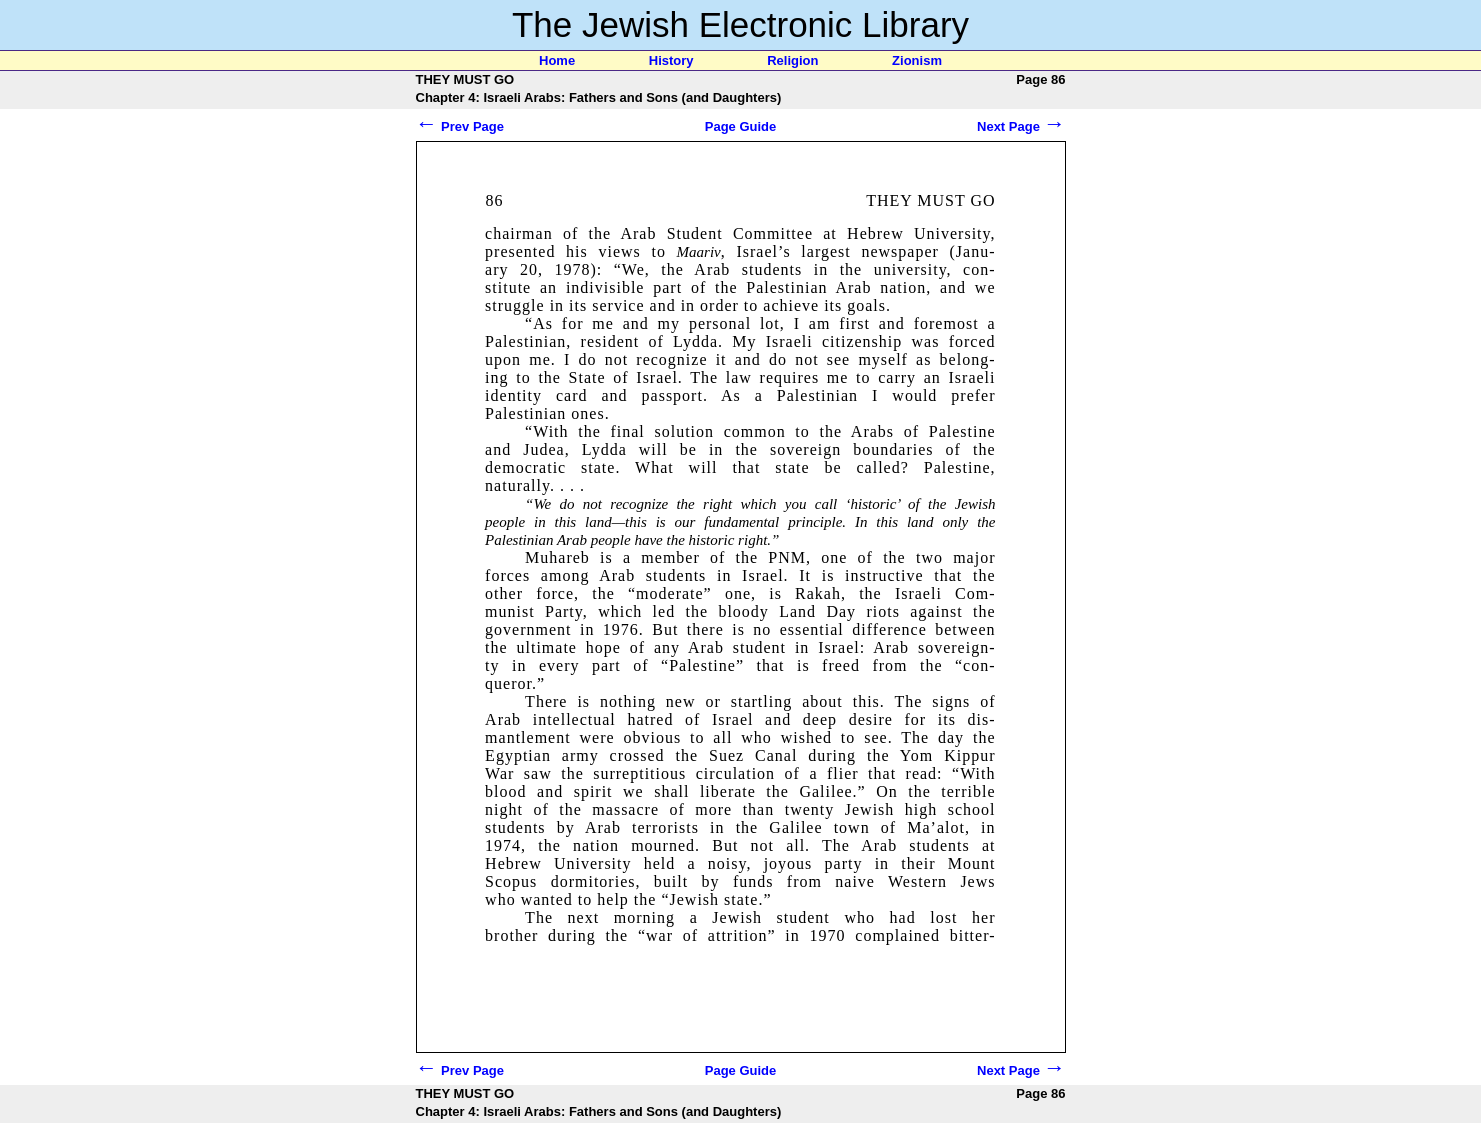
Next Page (1021, 126)
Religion (792, 60)
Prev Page (460, 126)
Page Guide (741, 126)
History (671, 60)
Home (557, 60)
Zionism (917, 60)
